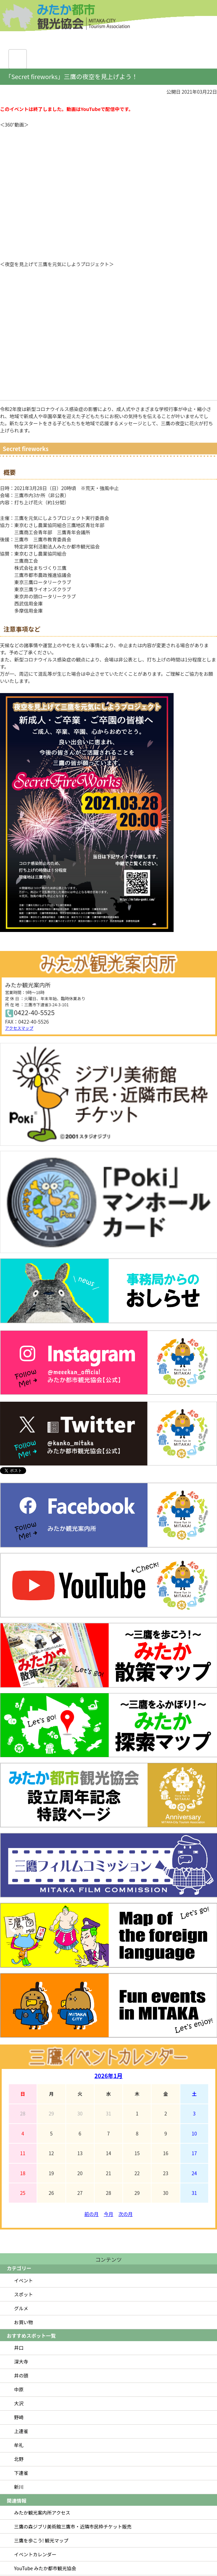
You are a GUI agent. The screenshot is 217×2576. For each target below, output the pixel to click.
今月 (108, 2213)
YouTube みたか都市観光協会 (45, 2568)
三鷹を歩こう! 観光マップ (41, 2540)
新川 (19, 2486)
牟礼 (19, 2445)
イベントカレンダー (35, 2554)
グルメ (21, 2308)
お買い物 (23, 2322)
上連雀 (21, 2431)
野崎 (19, 2417)
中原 (19, 2389)
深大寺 (21, 2361)
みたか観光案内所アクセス (42, 2512)
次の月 (125, 2213)
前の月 (91, 2213)
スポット (23, 2294)
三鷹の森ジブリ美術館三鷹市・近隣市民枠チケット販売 (73, 2526)
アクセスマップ (19, 1028)
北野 (19, 2459)
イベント (23, 2280)
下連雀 (21, 2472)
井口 (19, 2347)
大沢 (19, 2403)
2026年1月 (108, 2076)
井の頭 (21, 2375)
